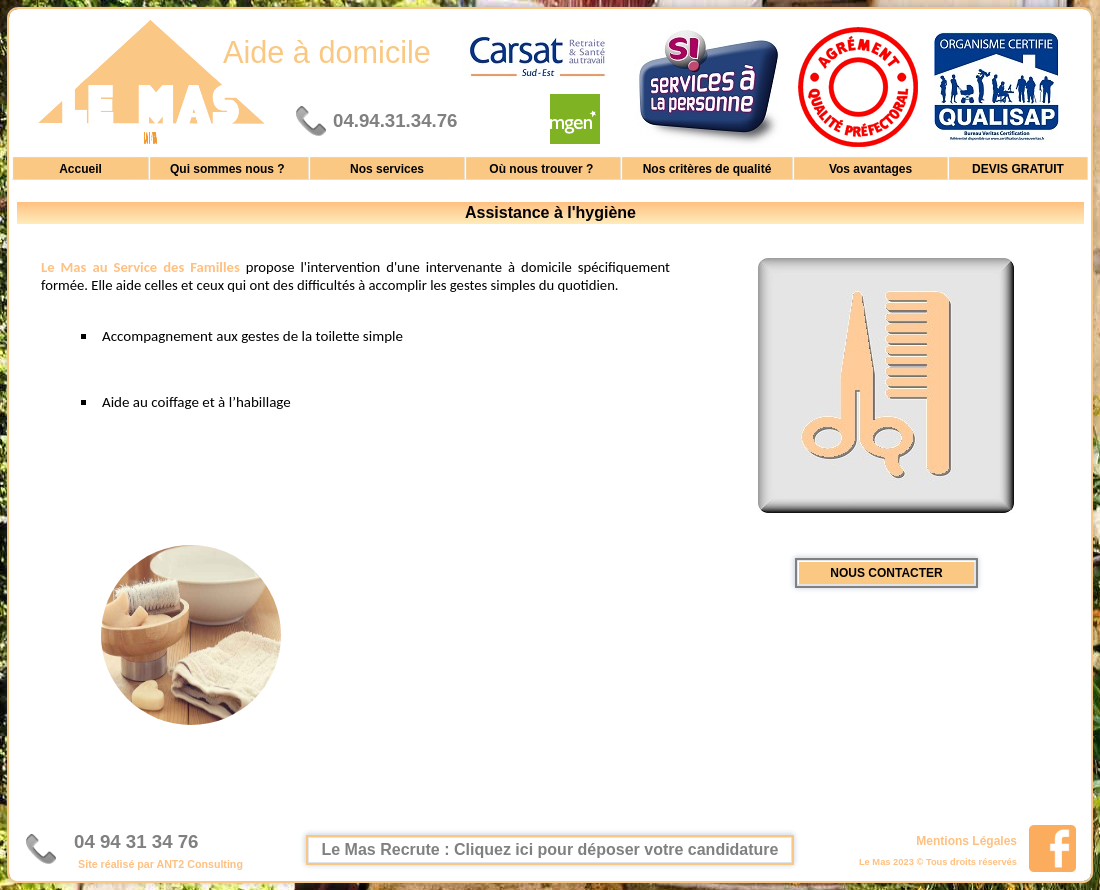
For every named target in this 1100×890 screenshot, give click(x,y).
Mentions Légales (966, 840)
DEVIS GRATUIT (1018, 168)
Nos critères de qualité (707, 168)
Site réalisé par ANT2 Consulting (160, 864)
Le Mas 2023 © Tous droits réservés (938, 862)
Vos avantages (870, 168)
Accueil (80, 168)
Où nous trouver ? (542, 168)
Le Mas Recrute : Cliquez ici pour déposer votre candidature (550, 849)
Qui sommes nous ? (229, 168)
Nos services (387, 168)
